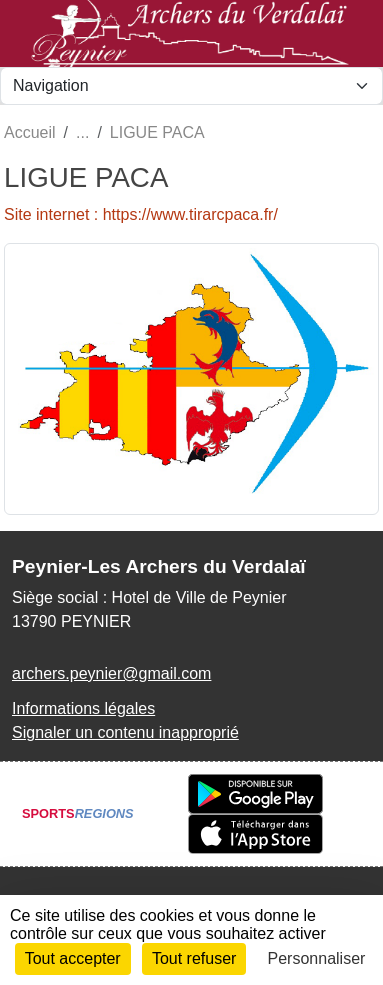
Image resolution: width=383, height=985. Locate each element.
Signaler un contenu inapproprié (125, 732)
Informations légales (83, 708)
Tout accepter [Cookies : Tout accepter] (73, 958)
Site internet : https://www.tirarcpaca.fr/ (141, 214)
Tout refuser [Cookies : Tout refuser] (194, 958)
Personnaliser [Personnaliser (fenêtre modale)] (317, 958)
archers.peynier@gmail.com (111, 673)
